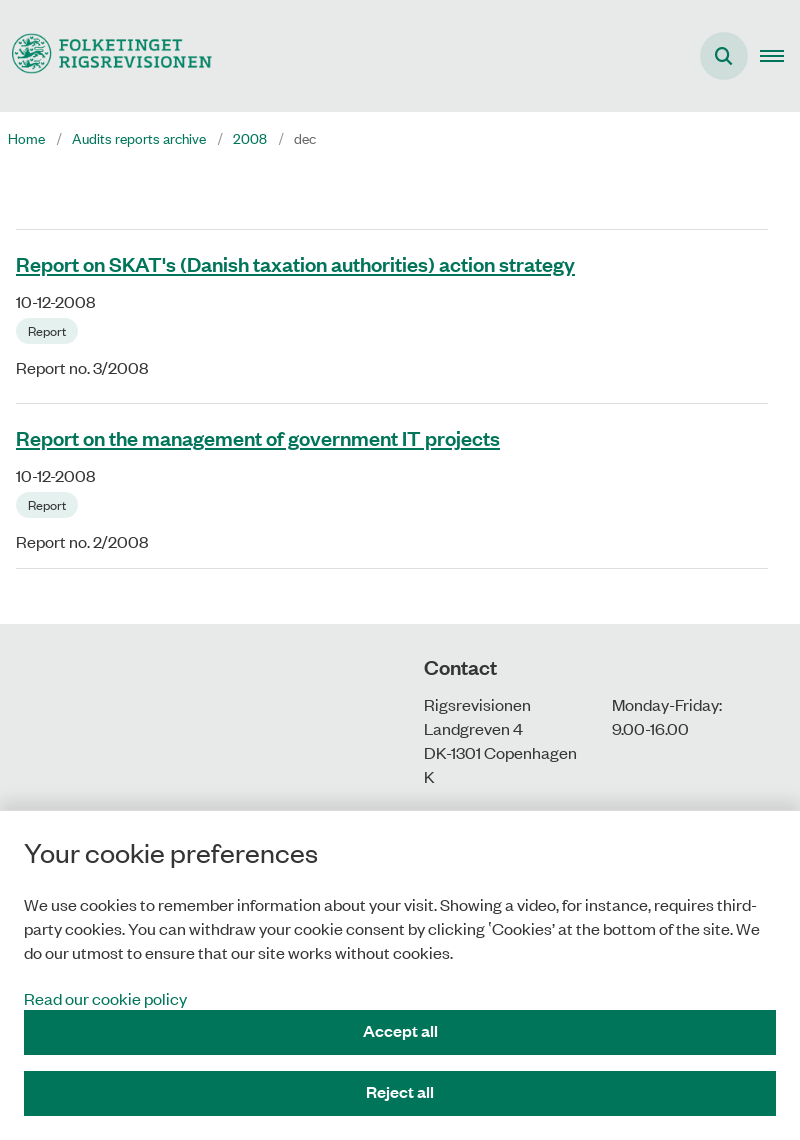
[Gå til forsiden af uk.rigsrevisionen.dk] (106, 55)
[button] (780, 56)
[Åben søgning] (724, 56)
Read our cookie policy (105, 998)
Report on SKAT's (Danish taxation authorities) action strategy (295, 263)
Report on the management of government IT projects (258, 437)
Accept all (400, 1030)
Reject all (400, 1091)
